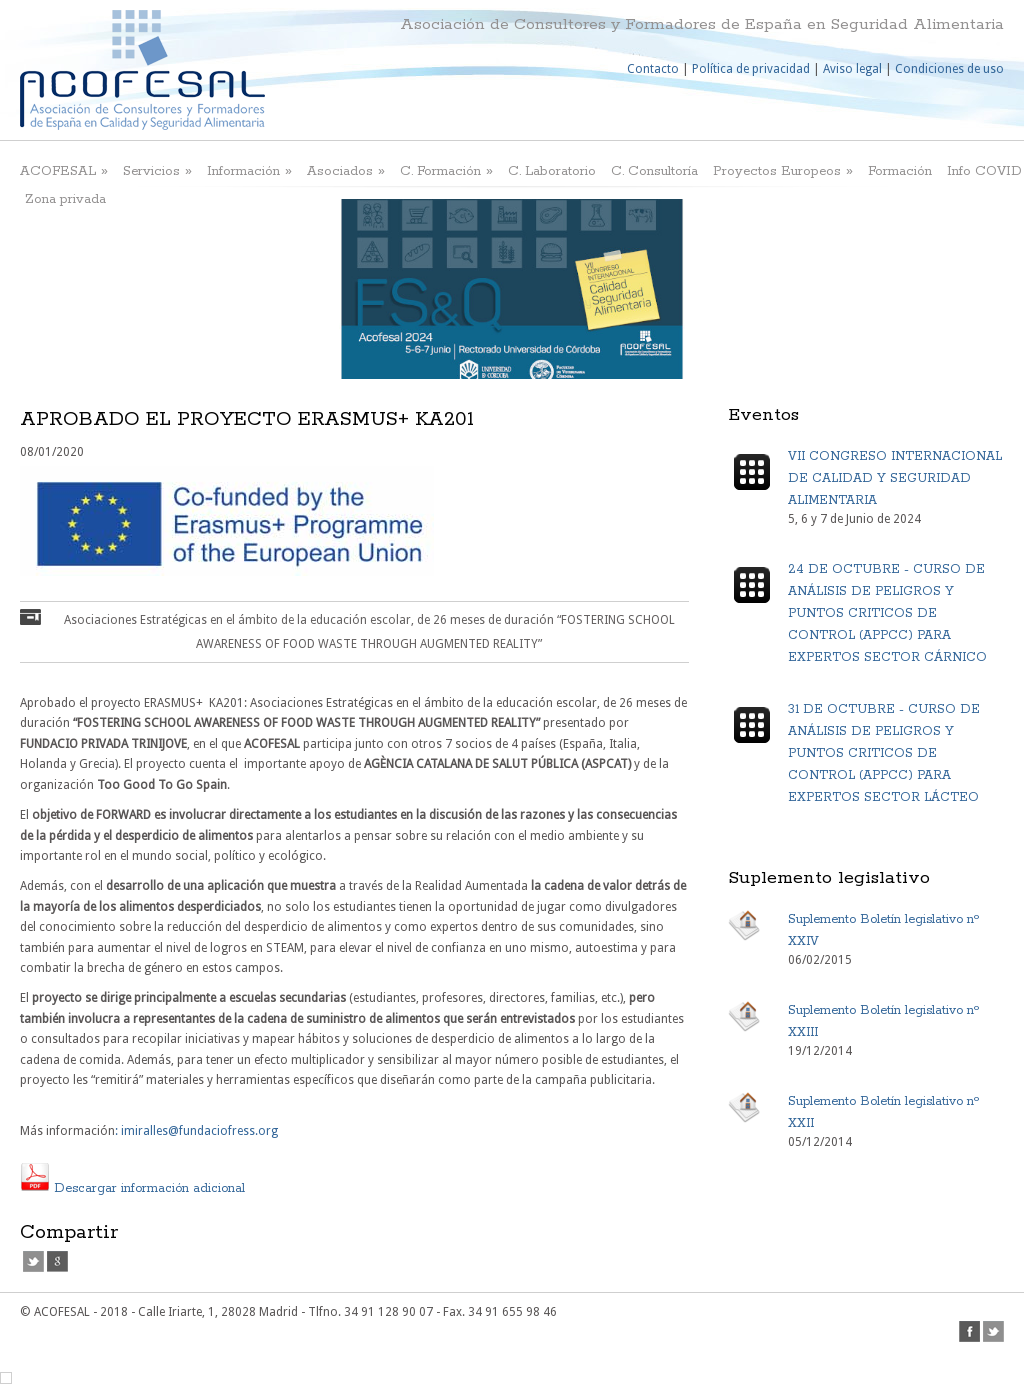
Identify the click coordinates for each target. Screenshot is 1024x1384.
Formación (900, 171)
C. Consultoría (654, 171)
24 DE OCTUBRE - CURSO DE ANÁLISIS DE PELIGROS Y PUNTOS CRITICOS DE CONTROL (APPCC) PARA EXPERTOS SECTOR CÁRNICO (887, 613)
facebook (969, 1331)
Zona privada (65, 199)
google (57, 1261)
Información (249, 170)
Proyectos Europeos (783, 170)
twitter (33, 1261)
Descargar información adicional (132, 1188)
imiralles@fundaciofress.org (199, 1131)
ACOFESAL (64, 170)
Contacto (653, 69)
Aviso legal (852, 69)
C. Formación (446, 170)
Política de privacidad (751, 69)
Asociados (346, 170)
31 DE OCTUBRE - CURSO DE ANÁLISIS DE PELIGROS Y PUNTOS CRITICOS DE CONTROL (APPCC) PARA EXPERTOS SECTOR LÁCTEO (884, 753)
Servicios (157, 170)
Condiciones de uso (949, 69)
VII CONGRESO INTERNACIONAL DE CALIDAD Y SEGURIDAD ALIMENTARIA (895, 478)
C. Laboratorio (552, 171)
